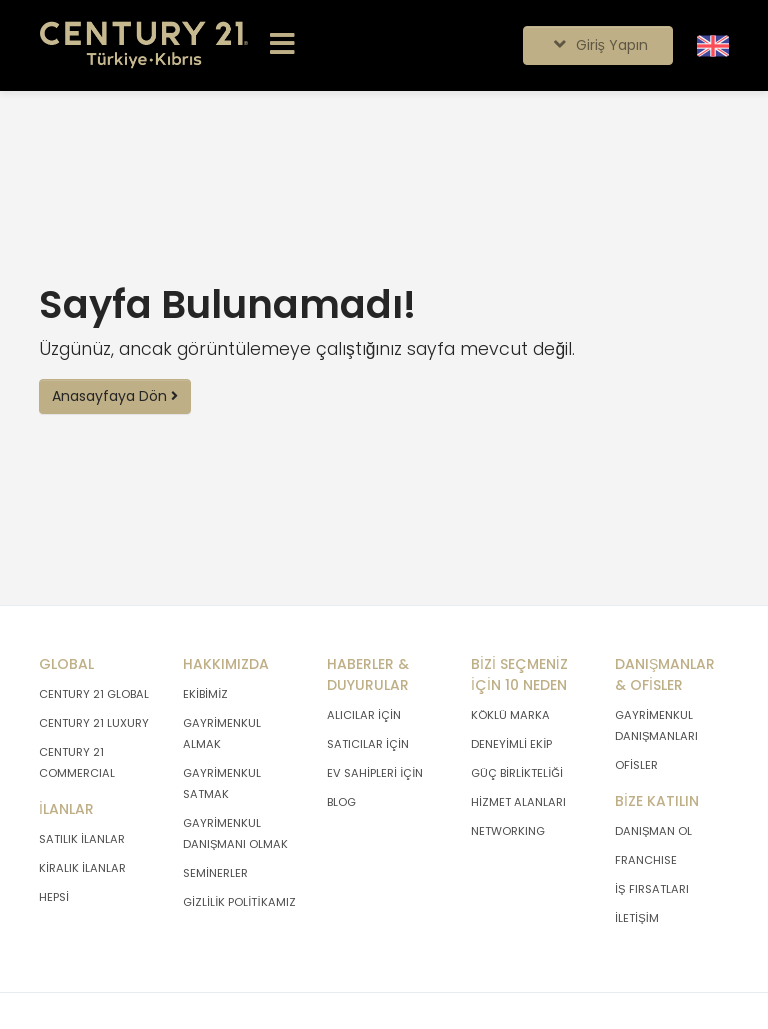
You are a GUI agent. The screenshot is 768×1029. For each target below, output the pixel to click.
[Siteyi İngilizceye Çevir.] (713, 45)
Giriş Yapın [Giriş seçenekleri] (597, 45)
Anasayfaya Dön (115, 396)
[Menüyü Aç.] (282, 45)
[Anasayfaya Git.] (144, 45)
